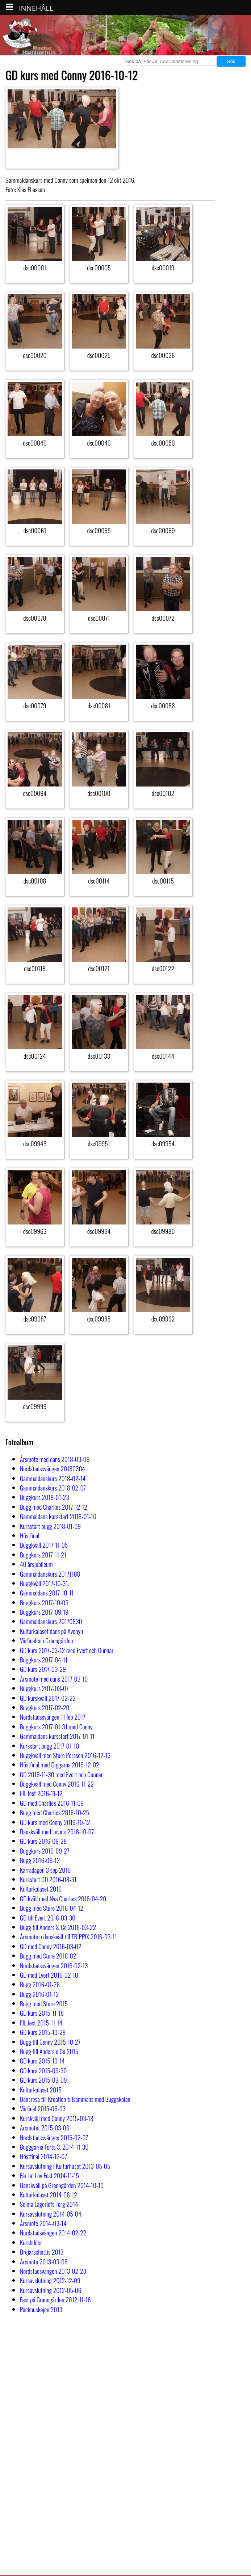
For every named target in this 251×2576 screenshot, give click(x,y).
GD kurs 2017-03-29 (43, 1669)
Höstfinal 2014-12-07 (43, 2156)
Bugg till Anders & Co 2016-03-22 (58, 1927)
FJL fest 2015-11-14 (41, 2022)
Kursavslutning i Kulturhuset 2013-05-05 (65, 2166)
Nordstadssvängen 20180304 (52, 1468)
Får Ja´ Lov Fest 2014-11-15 (49, 2175)
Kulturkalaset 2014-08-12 (48, 2194)
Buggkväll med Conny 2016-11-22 (57, 1783)
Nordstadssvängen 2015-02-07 (54, 2137)
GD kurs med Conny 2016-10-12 (55, 1822)
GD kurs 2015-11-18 (42, 2013)
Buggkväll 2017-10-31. (44, 1583)
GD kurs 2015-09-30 (43, 2070)
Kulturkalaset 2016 (41, 1888)
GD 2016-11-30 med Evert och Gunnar (61, 1774)
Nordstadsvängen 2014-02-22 (53, 2232)
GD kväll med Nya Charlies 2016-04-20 (63, 1898)
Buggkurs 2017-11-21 (43, 1554)
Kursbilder (31, 2242)
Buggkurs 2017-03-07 (44, 1688)
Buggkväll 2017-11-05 (44, 1545)
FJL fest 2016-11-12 (41, 1793)
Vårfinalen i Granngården (46, 1640)
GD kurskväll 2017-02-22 (48, 1698)
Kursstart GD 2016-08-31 (48, 1879)
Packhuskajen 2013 (41, 2309)
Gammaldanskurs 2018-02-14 (52, 1478)
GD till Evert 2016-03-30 (47, 1917)
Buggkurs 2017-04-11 (43, 1659)
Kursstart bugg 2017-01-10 (49, 1745)
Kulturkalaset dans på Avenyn (51, 1631)
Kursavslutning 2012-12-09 (50, 2280)
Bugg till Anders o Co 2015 (49, 2051)
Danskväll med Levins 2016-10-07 (57, 1831)
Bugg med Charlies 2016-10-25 (54, 1812)
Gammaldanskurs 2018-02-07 (53, 1487)
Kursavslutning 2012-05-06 (50, 2290)
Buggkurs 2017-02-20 (44, 1707)
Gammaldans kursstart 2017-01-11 (57, 1736)
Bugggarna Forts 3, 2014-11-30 (54, 2146)
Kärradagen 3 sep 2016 (45, 1870)
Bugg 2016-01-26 (40, 1984)
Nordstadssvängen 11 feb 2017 (52, 1716)
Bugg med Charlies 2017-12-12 (53, 1507)
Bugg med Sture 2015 (44, 2003)
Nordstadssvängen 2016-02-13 (54, 1965)
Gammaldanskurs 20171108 (50, 1573)
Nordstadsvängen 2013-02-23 (53, 2271)
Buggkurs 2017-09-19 (44, 1611)
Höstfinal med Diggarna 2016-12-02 (59, 1764)
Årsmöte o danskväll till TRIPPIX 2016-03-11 (68, 1936)
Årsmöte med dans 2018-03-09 (54, 1459)
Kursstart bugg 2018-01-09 (50, 1526)
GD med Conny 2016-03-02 (50, 1946)
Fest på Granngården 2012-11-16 (55, 2299)
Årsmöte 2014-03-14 (43, 2223)
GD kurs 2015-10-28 (43, 2032)
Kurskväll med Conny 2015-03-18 (56, 2118)
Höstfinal (29, 1535)
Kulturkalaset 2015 (41, 2089)
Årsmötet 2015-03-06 (45, 2127)
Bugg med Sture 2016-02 (48, 1955)
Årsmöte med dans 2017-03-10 (54, 1678)
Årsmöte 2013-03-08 (44, 2261)
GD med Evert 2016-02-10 (49, 1975)
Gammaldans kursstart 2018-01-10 (58, 1516)
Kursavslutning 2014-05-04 (50, 2213)
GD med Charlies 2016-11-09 (52, 1803)
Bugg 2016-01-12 (39, 1994)
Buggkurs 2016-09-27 (45, 1850)
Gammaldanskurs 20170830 (51, 1621)
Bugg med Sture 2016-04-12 (51, 1908)
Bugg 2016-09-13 (40, 1860)
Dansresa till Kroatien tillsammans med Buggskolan (75, 2099)
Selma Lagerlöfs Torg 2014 (49, 2204)
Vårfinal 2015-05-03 (43, 2108)
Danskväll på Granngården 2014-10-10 (62, 2185)
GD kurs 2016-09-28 (43, 1841)
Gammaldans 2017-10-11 (47, 1592)
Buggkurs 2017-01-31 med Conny (56, 1726)
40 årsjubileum (36, 1564)
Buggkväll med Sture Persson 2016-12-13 (65, 1755)
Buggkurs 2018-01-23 (44, 1497)
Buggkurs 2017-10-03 (44, 1602)
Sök (231, 61)
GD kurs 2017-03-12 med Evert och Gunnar (67, 1650)
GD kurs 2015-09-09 (43, 2079)
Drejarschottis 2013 (41, 2251)
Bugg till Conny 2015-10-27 (50, 2041)
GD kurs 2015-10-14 (42, 2060)
